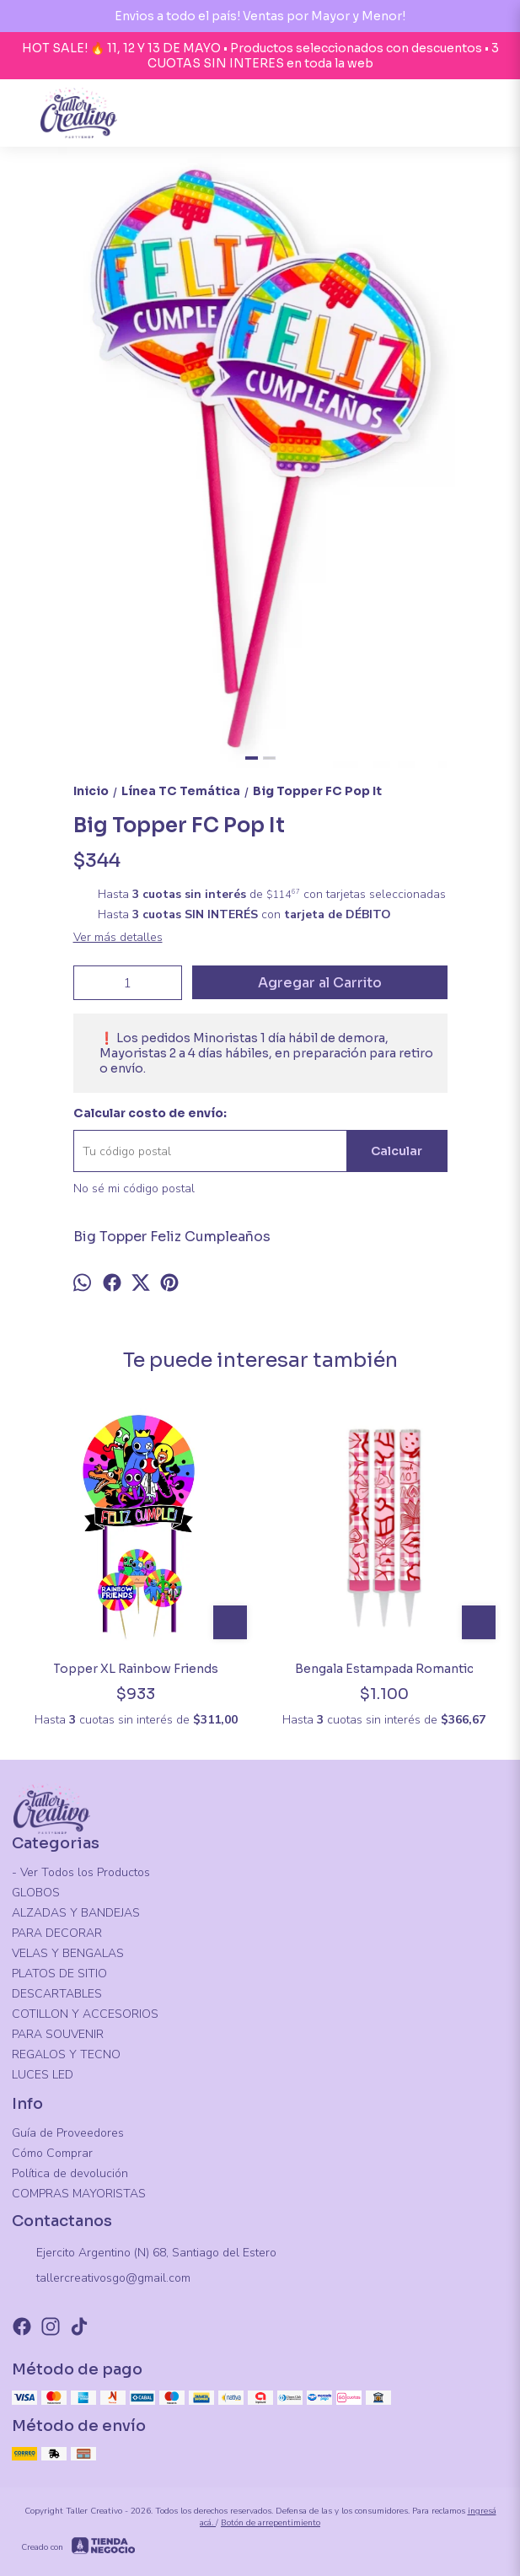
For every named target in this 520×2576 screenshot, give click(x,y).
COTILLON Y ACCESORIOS (85, 2014)
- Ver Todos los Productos (81, 1872)
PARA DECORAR (57, 1933)
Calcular (396, 1151)
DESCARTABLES (57, 1994)
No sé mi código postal (134, 1188)
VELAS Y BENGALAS (68, 1953)
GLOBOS (36, 1893)
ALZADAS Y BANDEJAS (76, 1913)
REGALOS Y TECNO (66, 2054)
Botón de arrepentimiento (270, 2523)
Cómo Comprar (52, 2153)
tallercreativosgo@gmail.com (101, 2278)
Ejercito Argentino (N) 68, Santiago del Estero (144, 2253)
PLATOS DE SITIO (59, 1974)
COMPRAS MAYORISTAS (79, 2194)
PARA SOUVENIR (58, 2034)
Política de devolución (70, 2173)
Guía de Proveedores (68, 2133)
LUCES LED (42, 2075)
